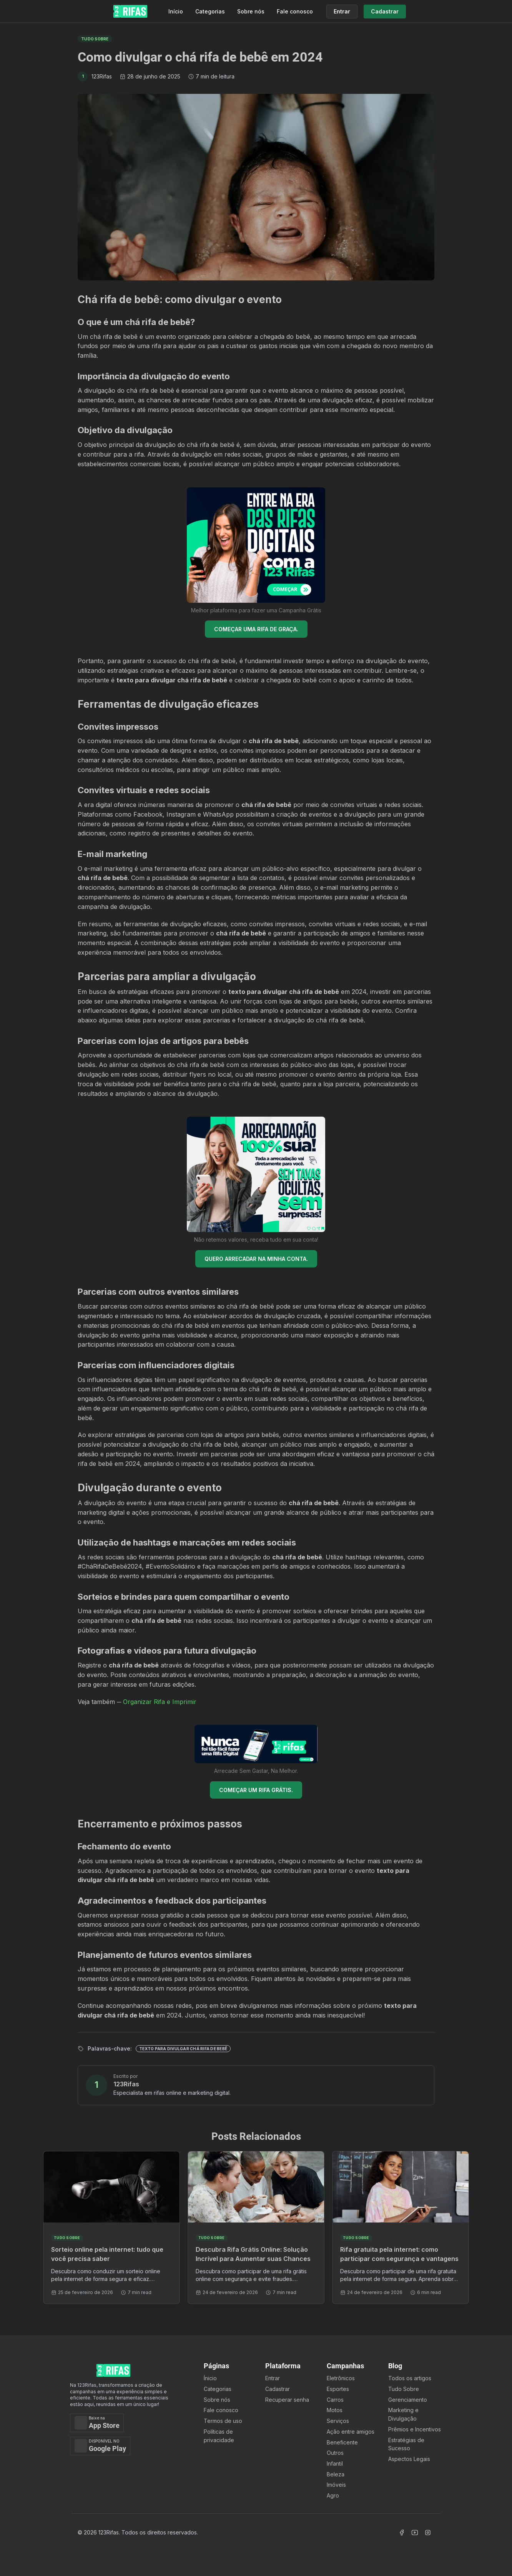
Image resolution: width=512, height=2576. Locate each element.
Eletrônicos (341, 2378)
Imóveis (336, 2484)
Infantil (335, 2463)
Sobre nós (250, 11)
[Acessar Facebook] (401, 2532)
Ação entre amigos (350, 2431)
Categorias (210, 11)
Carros (335, 2399)
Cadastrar (277, 2389)
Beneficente (342, 2442)
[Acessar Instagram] (427, 2532)
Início (175, 11)
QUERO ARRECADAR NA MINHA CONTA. (256, 1258)
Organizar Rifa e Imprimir (159, 1702)
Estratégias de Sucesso (406, 2444)
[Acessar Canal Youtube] (414, 2532)
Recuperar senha (287, 2399)
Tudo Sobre (403, 2389)
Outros (335, 2452)
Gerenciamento (407, 2399)
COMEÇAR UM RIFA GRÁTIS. (256, 1790)
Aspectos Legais (409, 2459)
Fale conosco (295, 11)
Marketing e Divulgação (403, 2414)
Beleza (335, 2474)
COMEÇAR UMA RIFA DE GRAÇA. (256, 629)
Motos (334, 2410)
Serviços (338, 2421)
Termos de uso (223, 2421)
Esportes (338, 2389)
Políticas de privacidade (219, 2435)
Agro (333, 2495)
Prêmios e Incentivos (414, 2429)
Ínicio (210, 2378)
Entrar (272, 2378)
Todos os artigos (409, 2378)
